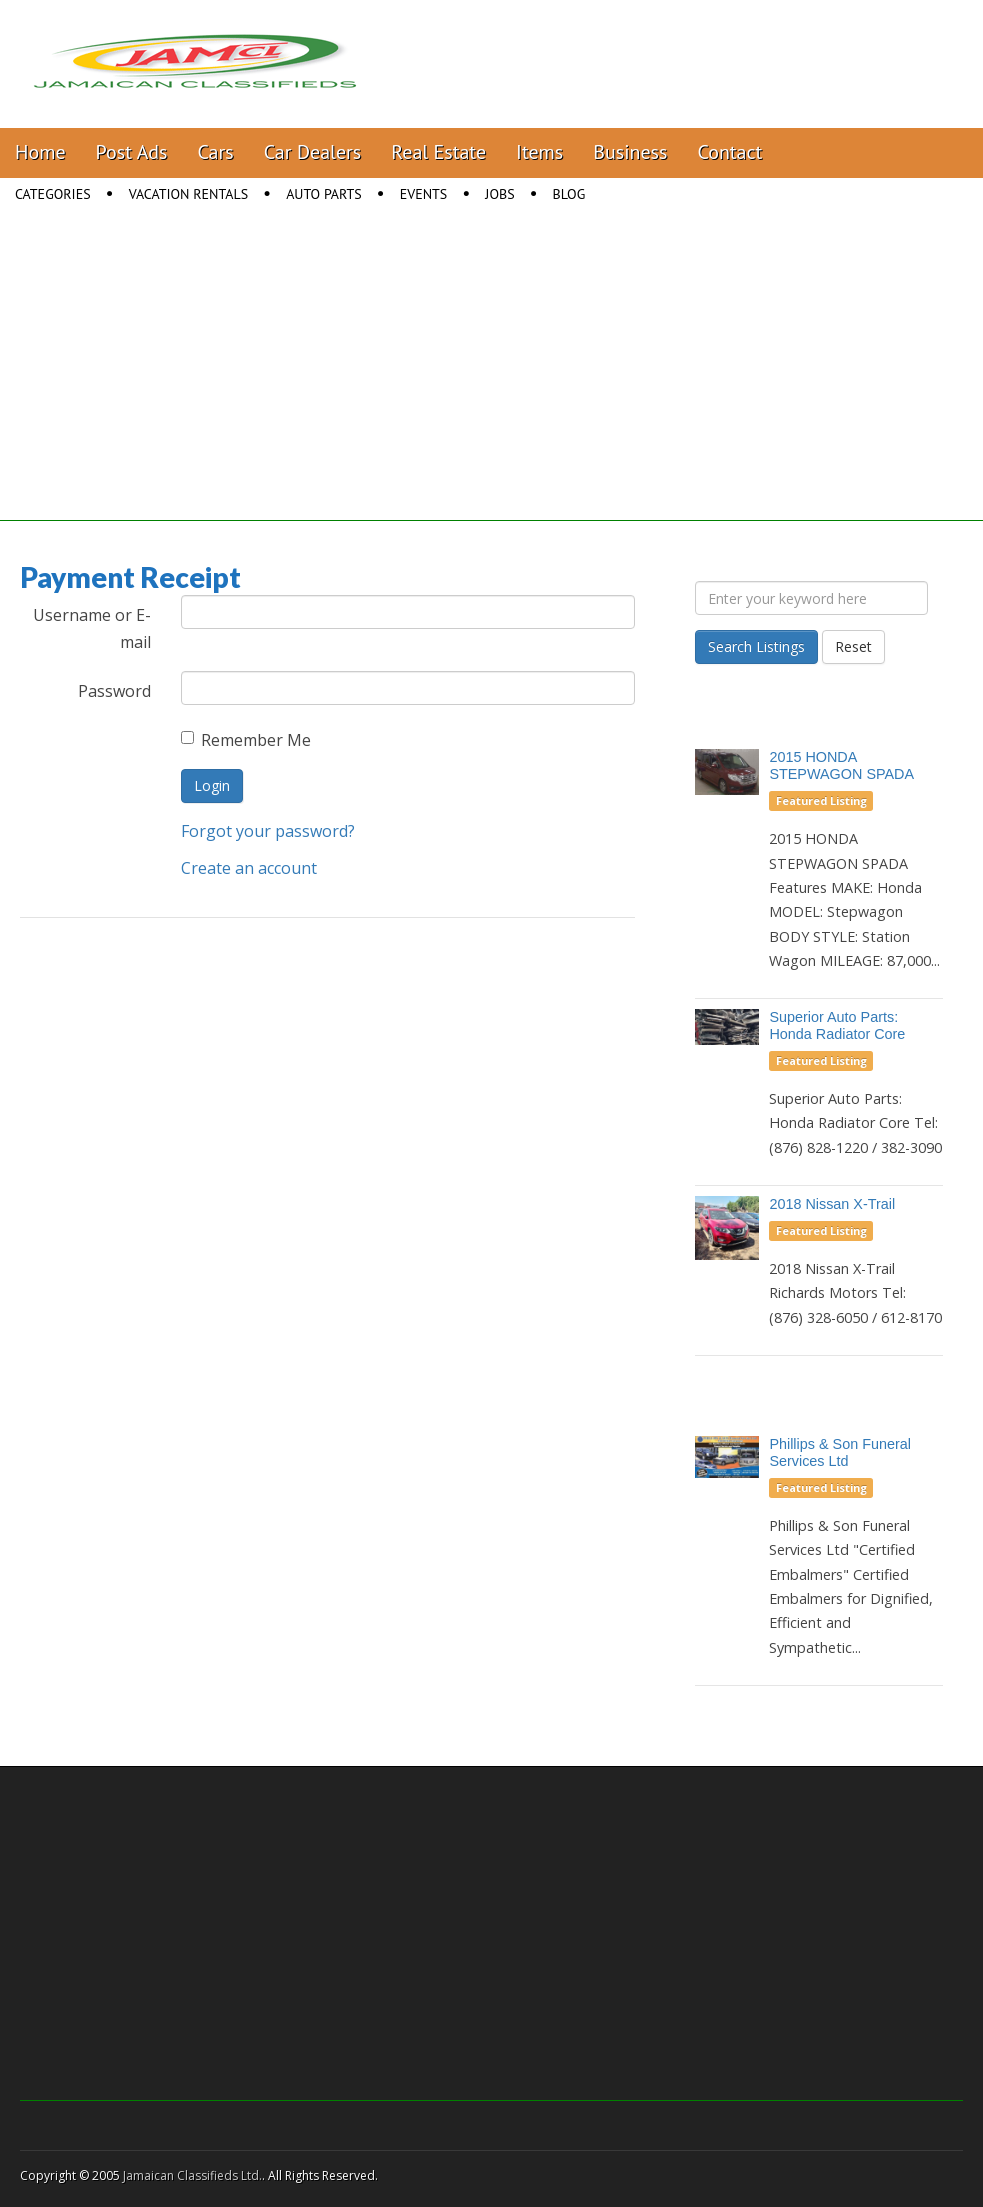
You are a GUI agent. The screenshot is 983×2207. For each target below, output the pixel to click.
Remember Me (246, 740)
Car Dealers (313, 152)
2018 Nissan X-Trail (832, 1204)
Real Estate (438, 152)
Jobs (499, 194)
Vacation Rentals (189, 194)
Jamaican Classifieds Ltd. (192, 2175)
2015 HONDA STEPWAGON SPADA (841, 765)
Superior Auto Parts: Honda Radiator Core (837, 1025)
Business (630, 152)
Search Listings (756, 646)
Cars (216, 152)
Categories (53, 194)
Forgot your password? (268, 831)
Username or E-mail (92, 628)
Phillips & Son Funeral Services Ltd (840, 1452)
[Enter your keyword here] (811, 598)
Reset (853, 646)
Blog (569, 194)
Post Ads (132, 152)
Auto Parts (324, 194)
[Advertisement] (491, 381)
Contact (729, 152)
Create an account (249, 868)
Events (424, 194)
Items (539, 152)
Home (40, 152)
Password (114, 691)
